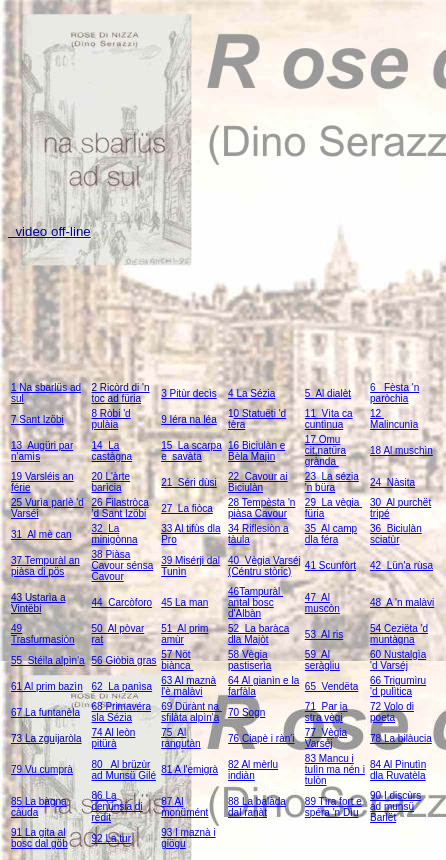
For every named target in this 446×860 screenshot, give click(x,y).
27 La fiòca (187, 508)
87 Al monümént (184, 807)
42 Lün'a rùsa (401, 565)
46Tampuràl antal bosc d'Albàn (255, 602)
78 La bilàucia (401, 738)
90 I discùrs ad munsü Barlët (395, 806)
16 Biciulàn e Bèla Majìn (256, 451)
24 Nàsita (392, 482)
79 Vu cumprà (42, 769)
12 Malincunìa (394, 419)
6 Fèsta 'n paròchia (394, 393)
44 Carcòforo (122, 602)
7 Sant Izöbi (37, 419)
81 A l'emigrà (189, 769)
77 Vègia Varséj (326, 738)
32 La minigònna (115, 534)
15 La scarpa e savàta (191, 451)
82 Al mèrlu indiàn (253, 770)
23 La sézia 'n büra (332, 482)
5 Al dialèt (328, 393)
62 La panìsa (122, 686)
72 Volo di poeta (392, 712)
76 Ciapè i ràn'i (261, 738)
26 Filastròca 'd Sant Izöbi (120, 508)
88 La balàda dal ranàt (257, 807)
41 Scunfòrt (330, 565)
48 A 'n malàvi (402, 602)
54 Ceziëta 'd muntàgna (399, 634)
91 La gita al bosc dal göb (39, 838)
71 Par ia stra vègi (326, 712)
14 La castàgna (112, 451)
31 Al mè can (41, 534)
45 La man (184, 602)
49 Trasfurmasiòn (43, 634)
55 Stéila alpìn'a (48, 660)
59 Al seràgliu (322, 660)
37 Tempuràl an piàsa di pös (45, 566)
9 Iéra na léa (189, 419)
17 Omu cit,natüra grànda (325, 450)
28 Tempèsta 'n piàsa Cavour (261, 508)
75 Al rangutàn (180, 738)
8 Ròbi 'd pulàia (111, 419)
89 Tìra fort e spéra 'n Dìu (333, 807)
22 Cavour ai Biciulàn (257, 482)
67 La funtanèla (45, 712)
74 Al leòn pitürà (114, 738)
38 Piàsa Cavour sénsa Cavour (123, 565)
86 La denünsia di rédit (117, 806)
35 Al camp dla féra (331, 534)
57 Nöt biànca (177, 660)
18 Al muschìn (401, 450)
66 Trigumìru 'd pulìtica (398, 686)
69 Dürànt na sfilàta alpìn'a (191, 712)
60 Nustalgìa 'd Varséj (398, 660)
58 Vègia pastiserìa (249, 660)
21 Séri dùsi (189, 482)
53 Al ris (324, 634)
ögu (177, 843)
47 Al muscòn (322, 603)
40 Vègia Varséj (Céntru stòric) (264, 566)
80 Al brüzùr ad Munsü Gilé (124, 770)
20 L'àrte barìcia (111, 482)
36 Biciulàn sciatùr (396, 534)
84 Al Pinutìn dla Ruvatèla (398, 770)
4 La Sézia (251, 393)
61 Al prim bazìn (47, 686)
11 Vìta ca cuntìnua (329, 419)
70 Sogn (246, 712)
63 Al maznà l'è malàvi (188, 686)
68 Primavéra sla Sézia (121, 712)
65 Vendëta (331, 686)
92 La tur (111, 838)
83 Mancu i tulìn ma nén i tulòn (335, 769)
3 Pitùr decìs (189, 393)
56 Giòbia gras (124, 660)
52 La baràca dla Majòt (258, 634)
